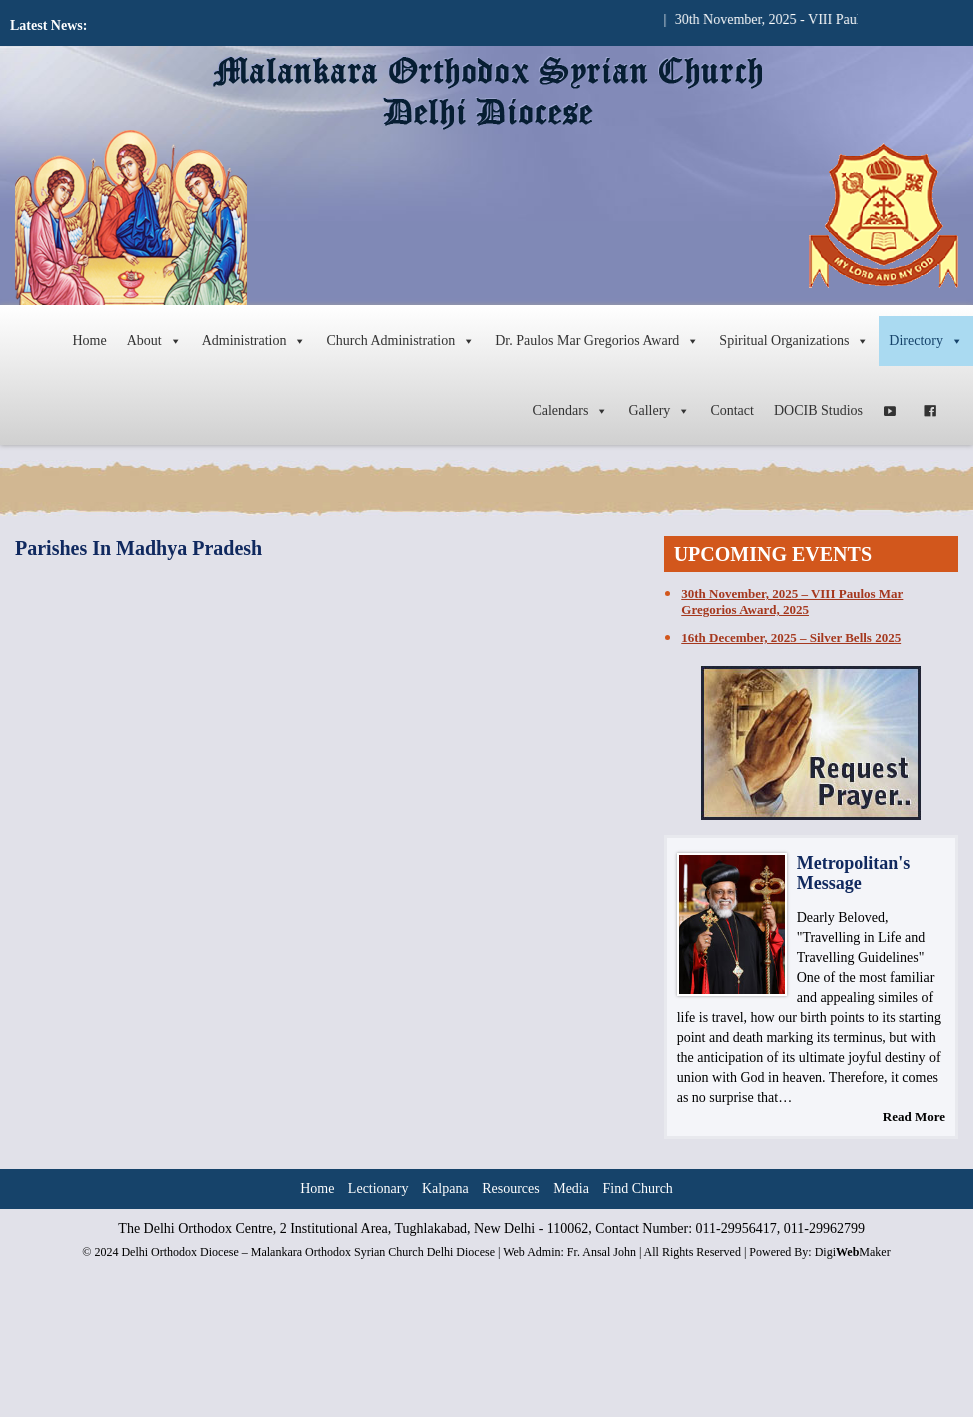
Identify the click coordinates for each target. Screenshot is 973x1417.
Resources (511, 1188)
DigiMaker (853, 1252)
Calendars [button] (570, 411)
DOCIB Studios (818, 410)
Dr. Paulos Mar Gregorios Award (597, 341)
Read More (914, 1116)
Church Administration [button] (400, 341)
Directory (926, 341)
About (154, 341)
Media (571, 1188)
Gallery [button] (659, 411)
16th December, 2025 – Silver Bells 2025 (791, 637)
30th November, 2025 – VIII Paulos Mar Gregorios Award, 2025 (792, 601)
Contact (732, 410)
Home (89, 340)
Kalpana (445, 1188)
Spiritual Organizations (794, 341)
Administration (254, 341)
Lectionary (378, 1188)
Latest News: (48, 25)
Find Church (637, 1188)
